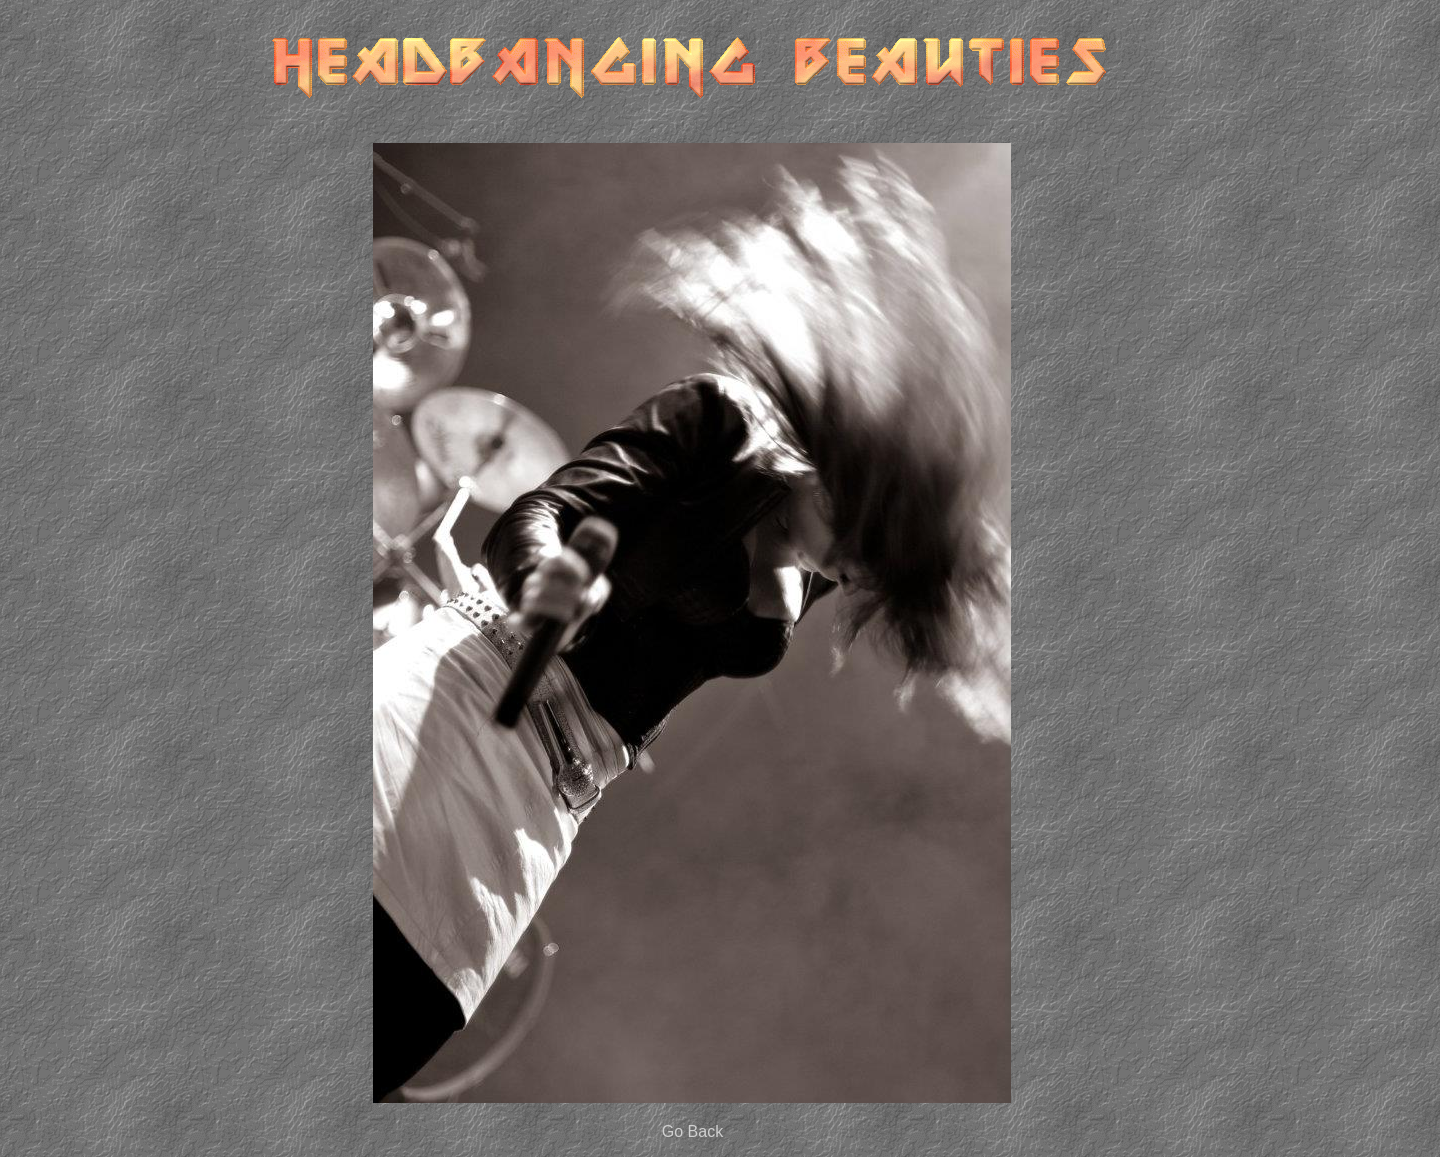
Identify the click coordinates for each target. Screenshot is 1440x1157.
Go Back (692, 1131)
